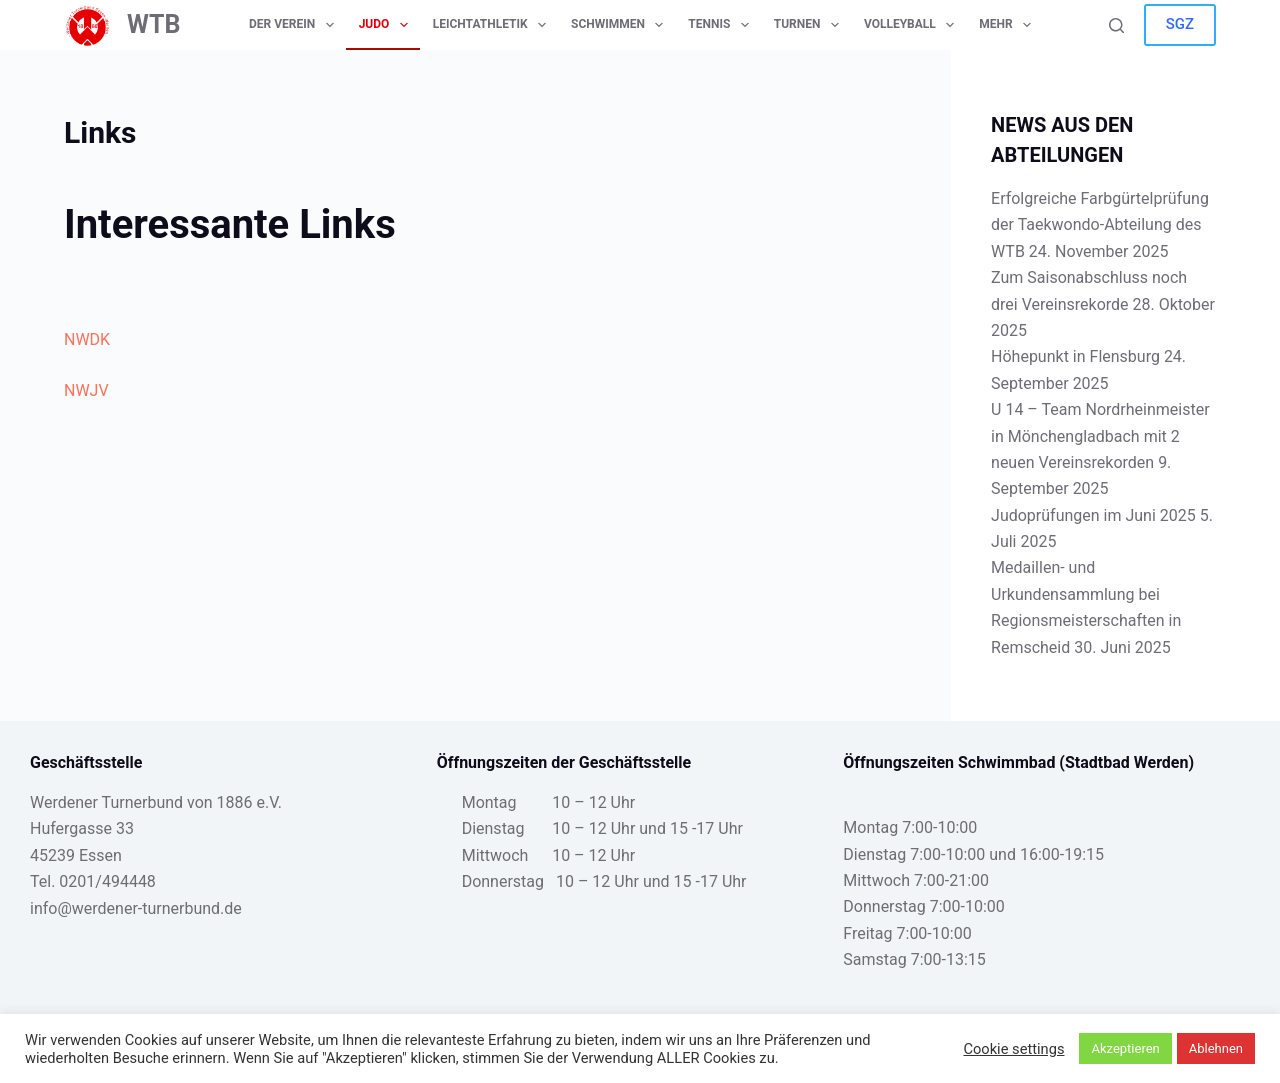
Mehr (1009, 25)
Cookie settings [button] (1013, 1049)
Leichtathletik (493, 25)
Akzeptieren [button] (1125, 1048)
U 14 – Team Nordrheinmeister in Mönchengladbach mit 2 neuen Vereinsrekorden (1100, 436)
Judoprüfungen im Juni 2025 (1093, 515)
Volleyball (913, 25)
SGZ (1180, 24)
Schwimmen (621, 25)
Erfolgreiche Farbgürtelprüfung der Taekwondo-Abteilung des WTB (1100, 225)
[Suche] (1116, 25)
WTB (154, 24)
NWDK (87, 339)
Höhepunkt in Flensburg (1075, 356)
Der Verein (295, 25)
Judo (387, 25)
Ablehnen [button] (1216, 1048)
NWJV (86, 390)
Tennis (722, 25)
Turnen (810, 25)
